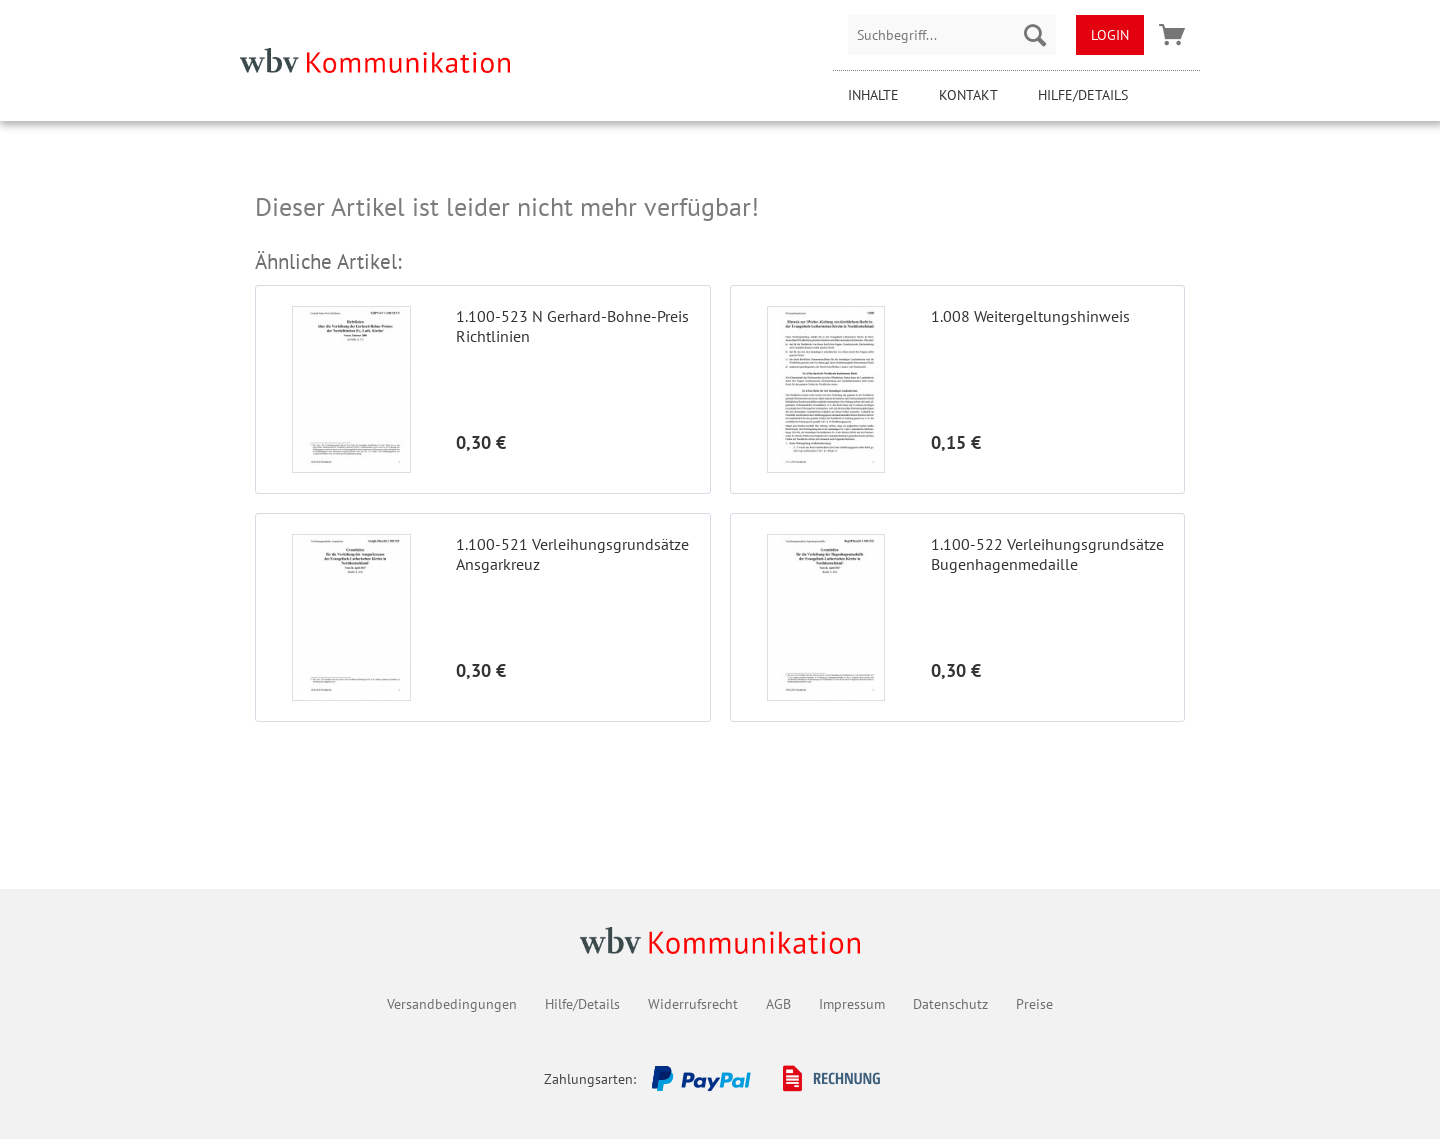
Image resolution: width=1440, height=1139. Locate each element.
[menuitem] (952, 35)
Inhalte (873, 95)
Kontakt (968, 95)
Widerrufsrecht (693, 1004)
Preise (1034, 1004)
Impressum (852, 1004)
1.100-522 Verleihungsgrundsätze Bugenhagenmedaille (1047, 554)
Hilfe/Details (1083, 95)
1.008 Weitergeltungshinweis (1030, 316)
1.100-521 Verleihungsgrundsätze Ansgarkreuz (572, 554)
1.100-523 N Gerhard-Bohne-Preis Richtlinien (572, 326)
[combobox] (952, 35)
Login (1110, 35)
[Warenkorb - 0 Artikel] (1172, 35)
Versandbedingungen (452, 1004)
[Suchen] (1035, 35)
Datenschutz (950, 1004)
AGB (778, 1004)
